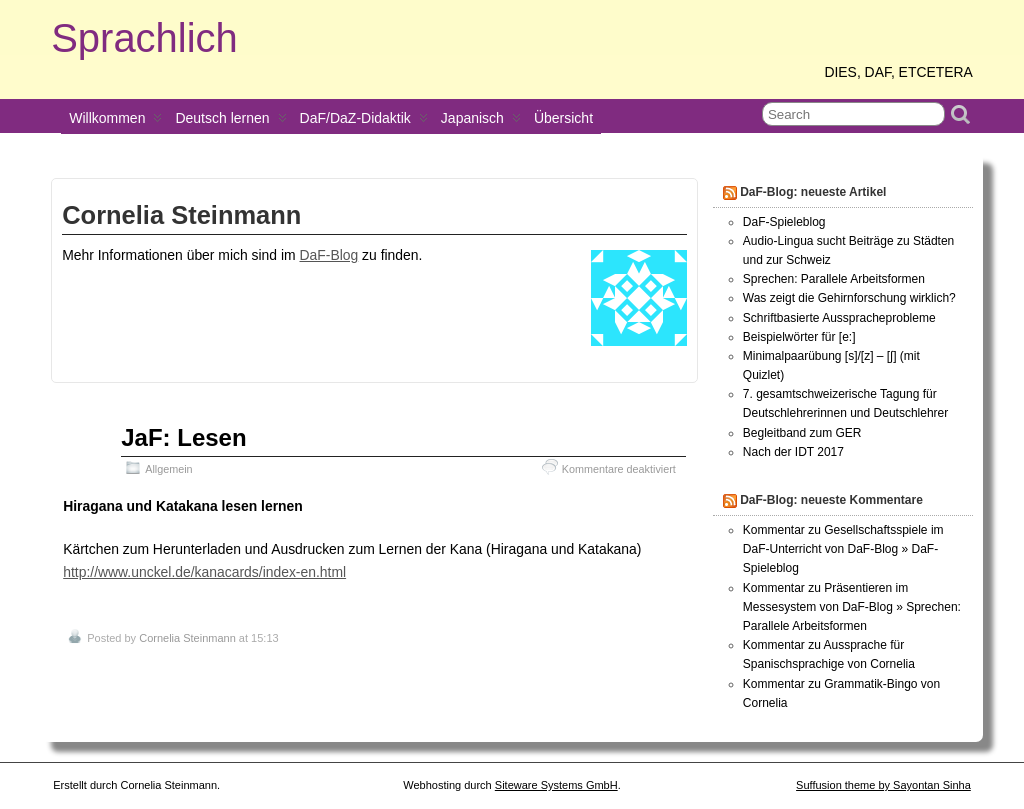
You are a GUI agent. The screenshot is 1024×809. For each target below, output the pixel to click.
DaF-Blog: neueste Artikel (813, 192)
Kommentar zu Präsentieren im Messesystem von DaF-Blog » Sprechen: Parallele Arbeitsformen (852, 607)
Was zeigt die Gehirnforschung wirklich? (849, 298)
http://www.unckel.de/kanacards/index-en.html (204, 572)
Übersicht (563, 118)
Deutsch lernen (230, 122)
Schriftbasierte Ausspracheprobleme (839, 318)
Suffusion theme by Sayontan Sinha (883, 785)
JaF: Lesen (183, 437)
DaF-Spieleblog (784, 222)
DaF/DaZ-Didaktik (364, 122)
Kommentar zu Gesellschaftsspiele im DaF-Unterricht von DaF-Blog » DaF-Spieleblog (843, 549)
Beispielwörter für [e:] (799, 337)
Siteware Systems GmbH (556, 785)
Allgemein (168, 469)
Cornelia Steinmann (187, 638)
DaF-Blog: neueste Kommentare (831, 500)
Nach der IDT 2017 (793, 452)
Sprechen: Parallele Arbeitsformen (834, 279)
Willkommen (115, 122)
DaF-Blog (328, 255)
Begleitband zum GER (802, 433)
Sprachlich (144, 38)
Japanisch (481, 122)
